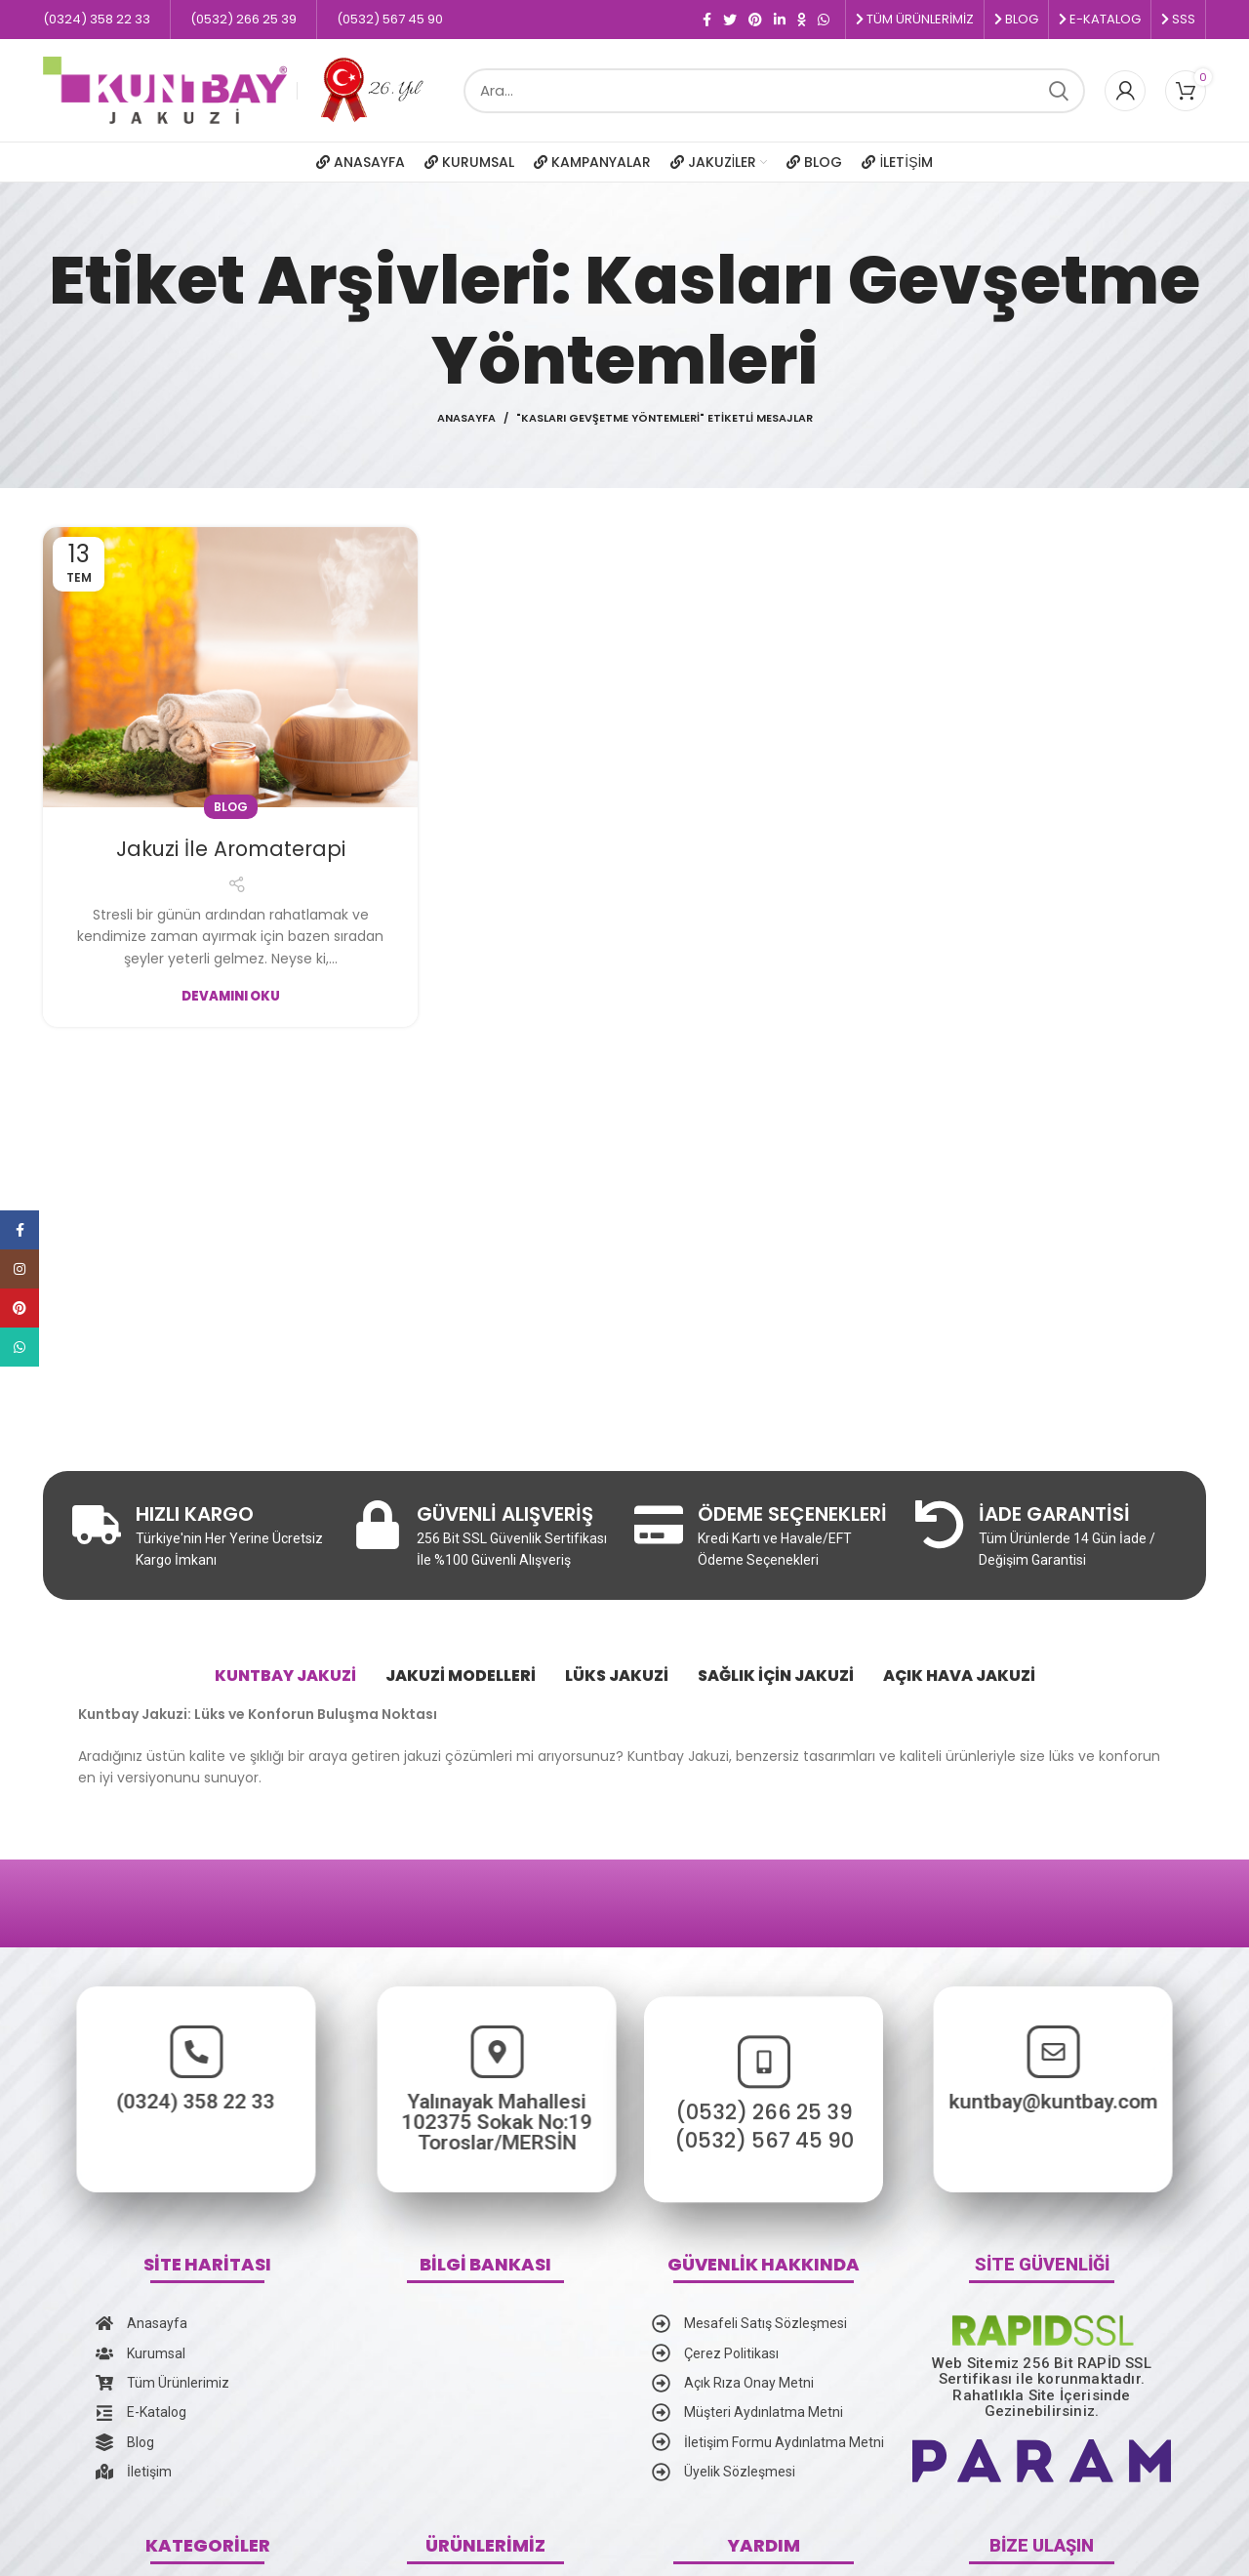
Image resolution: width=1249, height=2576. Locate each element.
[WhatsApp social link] (823, 19)
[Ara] (774, 90)
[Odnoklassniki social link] (801, 19)
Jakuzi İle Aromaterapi (230, 848)
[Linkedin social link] (779, 19)
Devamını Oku (230, 996)
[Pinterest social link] (755, 19)
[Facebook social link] (707, 19)
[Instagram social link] (19, 1268)
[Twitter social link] (730, 19)
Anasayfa (466, 418)
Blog (231, 806)
